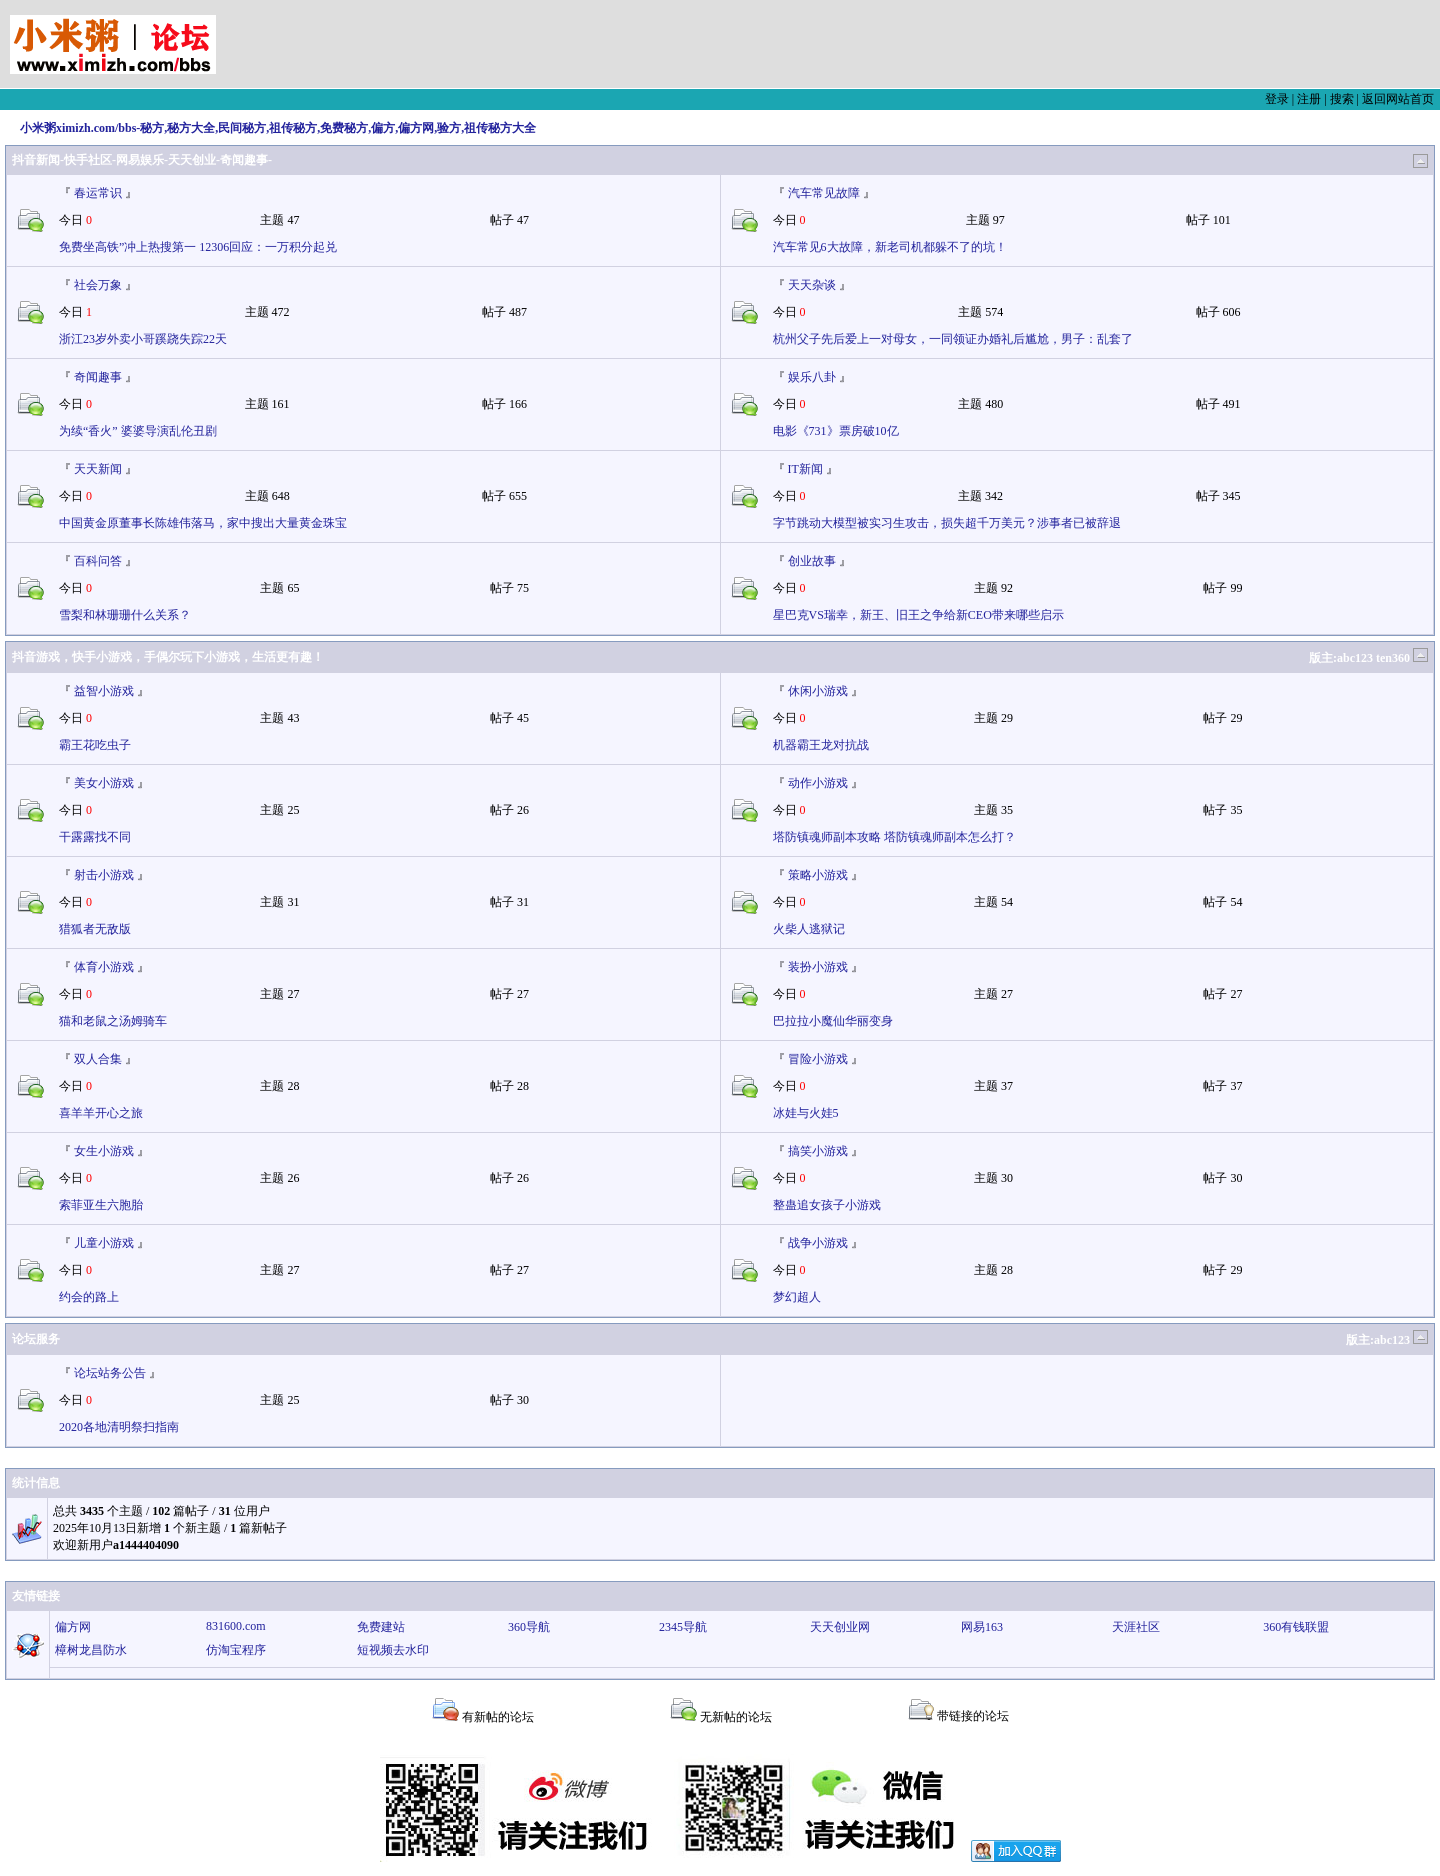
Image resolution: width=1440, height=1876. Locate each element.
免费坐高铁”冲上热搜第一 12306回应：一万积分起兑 (198, 247)
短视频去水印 (393, 1650)
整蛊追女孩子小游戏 (827, 1205)
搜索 (1342, 99)
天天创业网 (840, 1627)
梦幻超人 (797, 1297)
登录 (1277, 99)
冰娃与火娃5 (806, 1113)
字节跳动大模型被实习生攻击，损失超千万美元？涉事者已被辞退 (947, 523)
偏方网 (73, 1627)
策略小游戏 (818, 875)
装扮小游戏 (818, 967)
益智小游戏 (104, 691)
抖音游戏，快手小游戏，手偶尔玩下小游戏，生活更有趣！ (168, 657)
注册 (1309, 99)
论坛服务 (36, 1339)
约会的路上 (89, 1297)
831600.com (236, 1626)
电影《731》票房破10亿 (836, 431)
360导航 (529, 1627)
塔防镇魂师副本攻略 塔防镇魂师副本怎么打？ (894, 837)
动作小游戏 (818, 783)
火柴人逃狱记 (809, 929)
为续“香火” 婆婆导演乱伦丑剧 (138, 431)
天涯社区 (1136, 1627)
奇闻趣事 (98, 377)
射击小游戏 (104, 875)
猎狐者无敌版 (95, 929)
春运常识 (98, 193)
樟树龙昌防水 (91, 1650)
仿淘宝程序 (236, 1650)
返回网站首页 (1398, 99)
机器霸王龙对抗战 (821, 745)
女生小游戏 (104, 1151)
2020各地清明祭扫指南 (119, 1427)
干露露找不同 (95, 837)
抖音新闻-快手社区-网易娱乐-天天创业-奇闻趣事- (142, 160)
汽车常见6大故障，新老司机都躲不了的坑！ (890, 247)
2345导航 (683, 1627)
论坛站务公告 (110, 1373)
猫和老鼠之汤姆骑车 (113, 1021)
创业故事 (812, 561)
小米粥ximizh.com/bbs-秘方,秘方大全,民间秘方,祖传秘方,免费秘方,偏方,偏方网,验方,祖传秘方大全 (278, 128)
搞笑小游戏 (818, 1151)
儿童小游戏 (104, 1243)
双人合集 (98, 1059)
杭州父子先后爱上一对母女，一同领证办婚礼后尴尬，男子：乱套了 (953, 339)
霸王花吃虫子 (95, 745)
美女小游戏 (104, 783)
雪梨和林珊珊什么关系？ (125, 615)
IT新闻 (805, 469)
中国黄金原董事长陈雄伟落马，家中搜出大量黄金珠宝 (203, 523)
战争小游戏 (818, 1243)
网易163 (982, 1627)
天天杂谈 (812, 285)
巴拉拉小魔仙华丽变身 (833, 1021)
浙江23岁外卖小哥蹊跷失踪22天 (143, 339)
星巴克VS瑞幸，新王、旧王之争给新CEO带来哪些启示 (918, 615)
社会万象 (98, 285)
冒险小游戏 (818, 1059)
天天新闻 (98, 469)
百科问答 (98, 561)
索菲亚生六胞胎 (101, 1205)
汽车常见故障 (824, 193)
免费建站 (381, 1627)
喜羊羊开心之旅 (101, 1113)
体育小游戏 (104, 967)
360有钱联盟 (1296, 1627)
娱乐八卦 (812, 377)
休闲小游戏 (818, 691)
